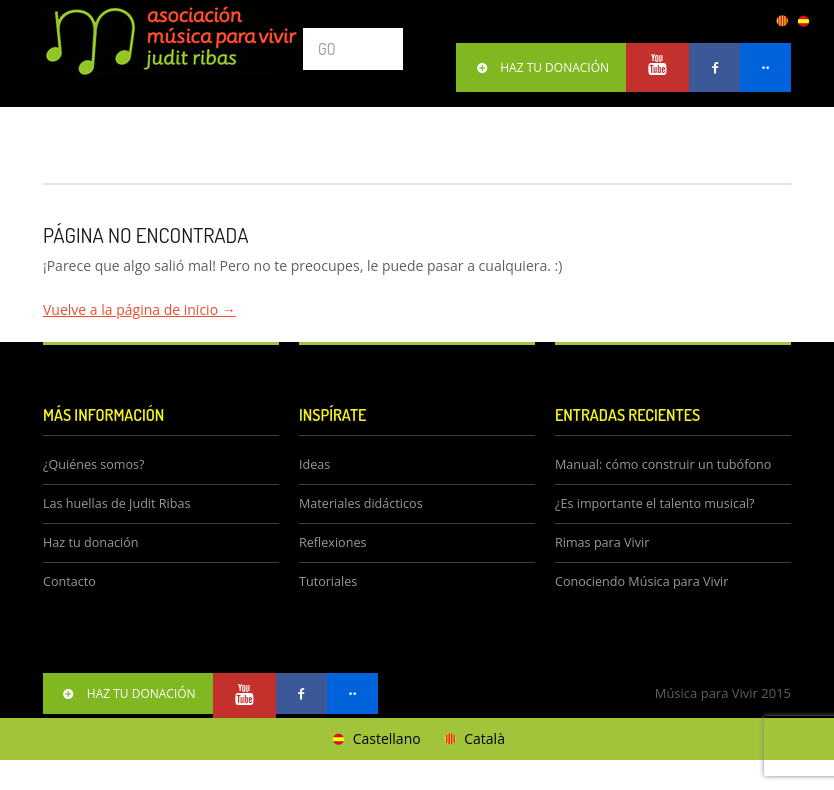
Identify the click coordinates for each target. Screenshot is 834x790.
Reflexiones (332, 542)
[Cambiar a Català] (473, 739)
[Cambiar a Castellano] (375, 739)
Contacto (69, 581)
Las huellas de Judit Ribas (116, 503)
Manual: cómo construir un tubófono (663, 464)
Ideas (314, 464)
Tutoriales (328, 581)
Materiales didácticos (361, 503)
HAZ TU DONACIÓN (541, 67)
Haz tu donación (90, 542)
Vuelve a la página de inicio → (139, 309)
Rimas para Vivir (602, 542)
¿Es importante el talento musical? (655, 503)
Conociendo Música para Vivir (641, 581)
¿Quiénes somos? (94, 464)
